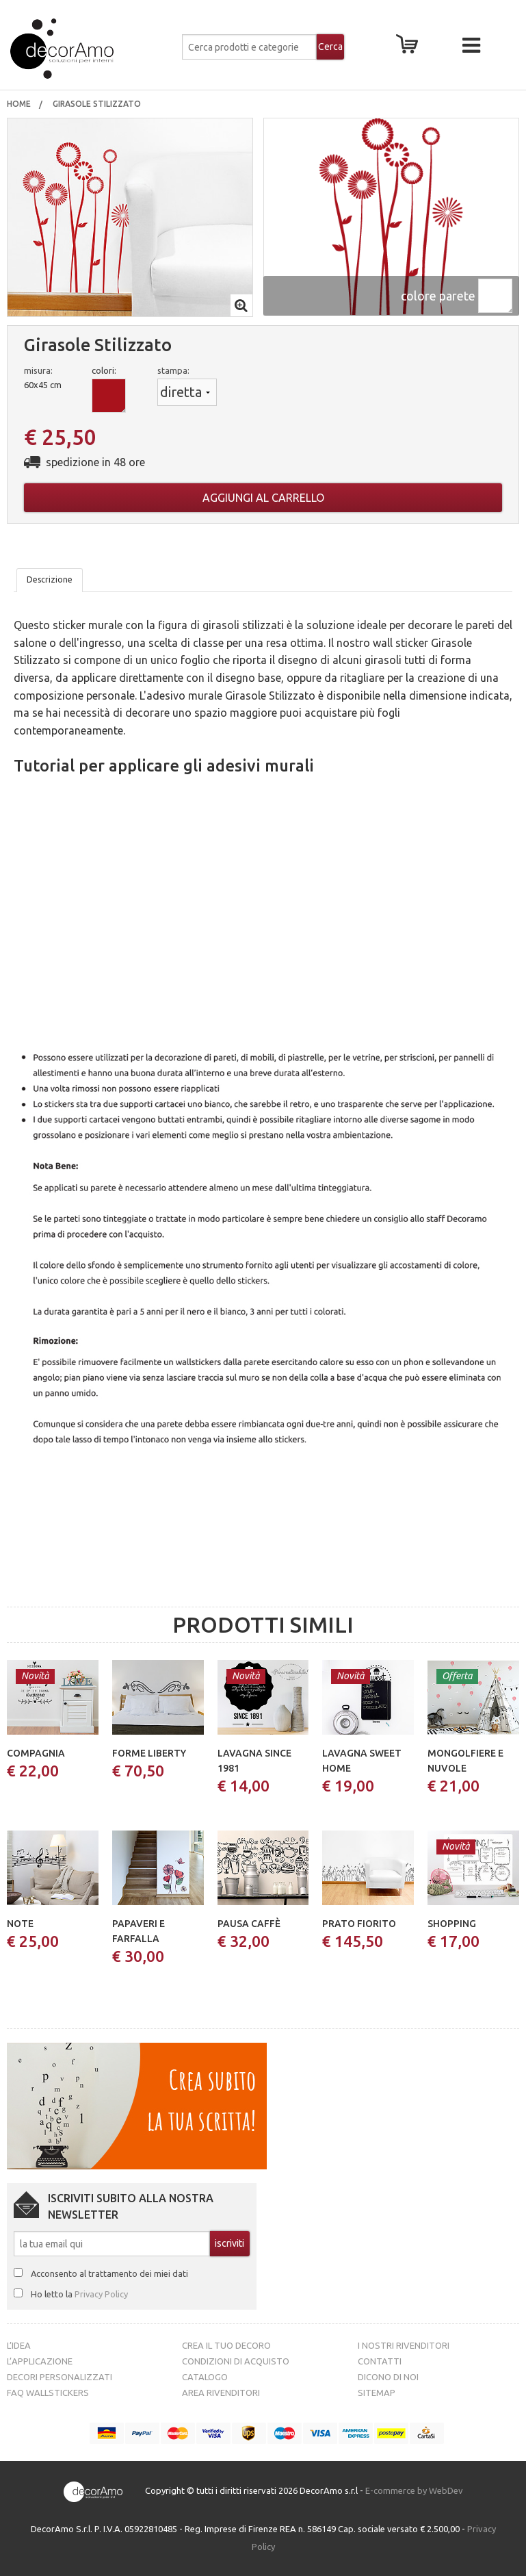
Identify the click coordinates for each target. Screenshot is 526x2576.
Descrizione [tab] (50, 579)
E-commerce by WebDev (414, 2491)
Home (19, 103)
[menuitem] (19, 104)
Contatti (380, 2361)
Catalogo (205, 2377)
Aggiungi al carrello (263, 498)
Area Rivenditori (221, 2392)
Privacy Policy (101, 2294)
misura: (38, 370)
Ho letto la (79, 2294)
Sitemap (376, 2392)
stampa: (173, 370)
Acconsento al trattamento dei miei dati (109, 2273)
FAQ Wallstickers (48, 2392)
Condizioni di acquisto (235, 2361)
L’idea (19, 2345)
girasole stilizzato (98, 103)
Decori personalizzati (59, 2377)
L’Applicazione (40, 2361)
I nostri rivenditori (403, 2345)
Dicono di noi (388, 2377)
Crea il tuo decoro (226, 2345)
